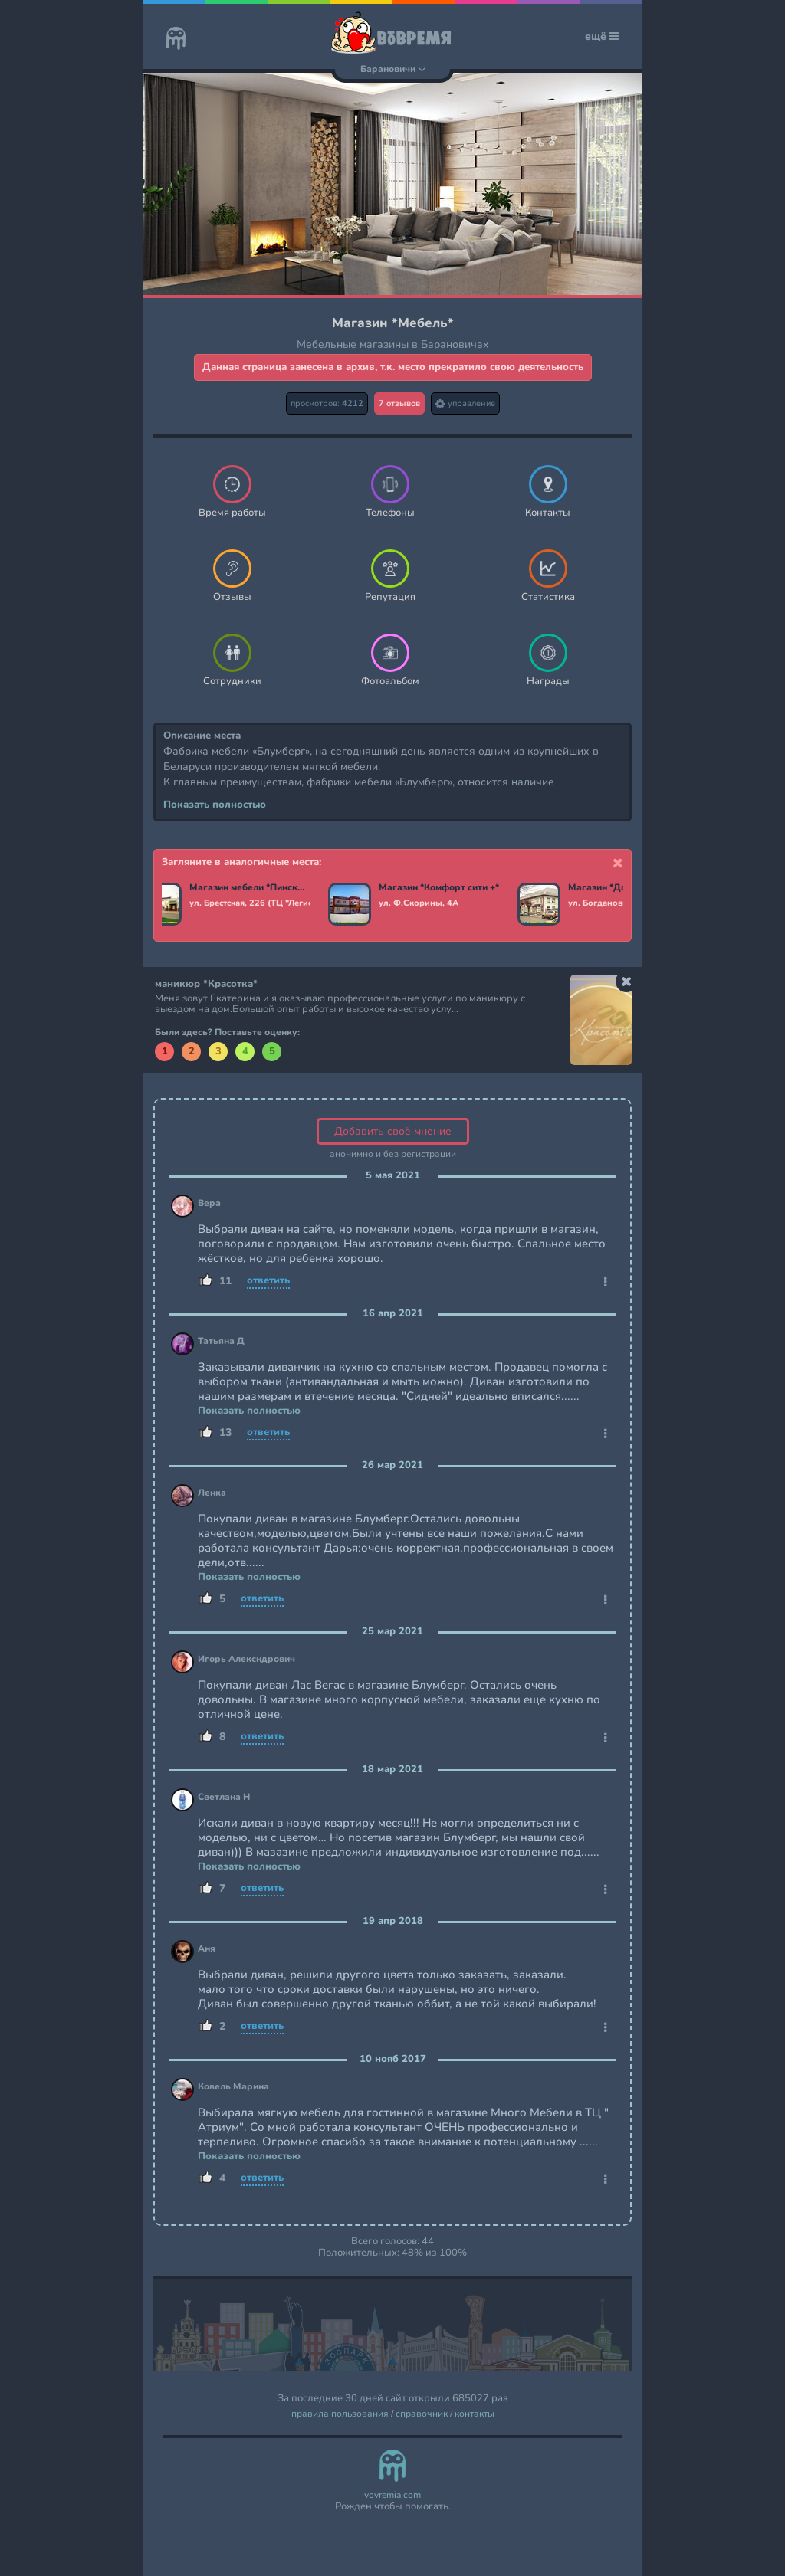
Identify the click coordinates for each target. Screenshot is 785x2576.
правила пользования (340, 2414)
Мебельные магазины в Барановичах (393, 344)
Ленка (212, 1493)
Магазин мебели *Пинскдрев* (249, 888)
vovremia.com (392, 2495)
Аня (206, 1949)
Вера (209, 1203)
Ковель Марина (233, 2087)
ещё (602, 36)
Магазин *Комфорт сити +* (439, 888)
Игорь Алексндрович (246, 1659)
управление (465, 403)
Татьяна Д (221, 1341)
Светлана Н (224, 1797)
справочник (422, 2414)
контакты (474, 2414)
